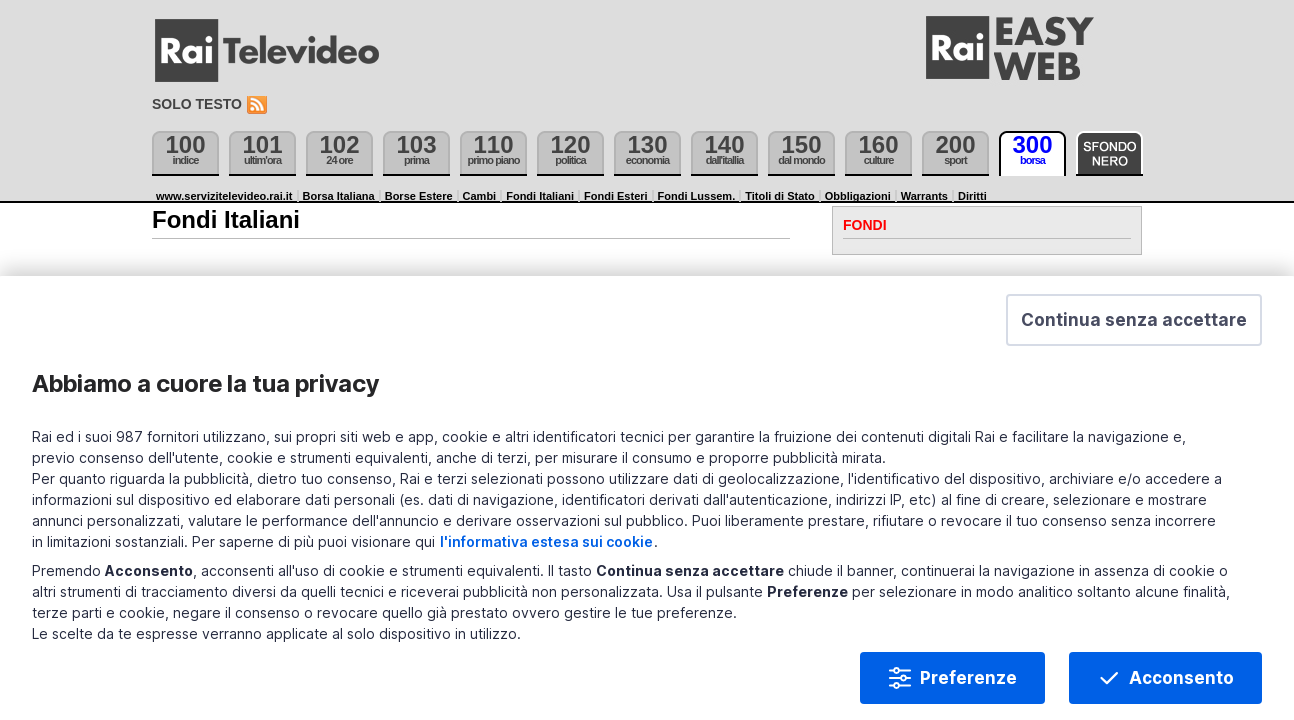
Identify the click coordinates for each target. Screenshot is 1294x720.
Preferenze (920, 662)
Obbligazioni (858, 196)
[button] (1086, 368)
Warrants (924, 196)
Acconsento (1133, 662)
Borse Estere (419, 196)
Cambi (480, 196)
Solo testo (197, 104)
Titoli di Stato (779, 196)
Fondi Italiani (540, 196)
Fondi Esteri (616, 196)
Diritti (972, 196)
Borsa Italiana (339, 196)
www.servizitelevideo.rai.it (224, 196)
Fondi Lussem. (697, 196)
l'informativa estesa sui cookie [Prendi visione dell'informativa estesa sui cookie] (886, 525)
